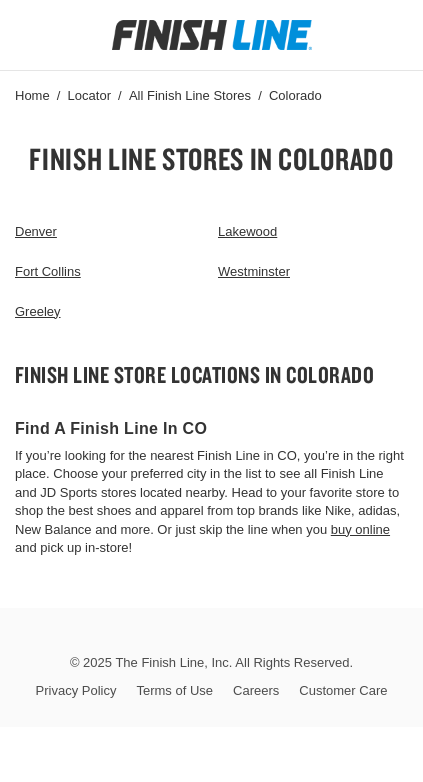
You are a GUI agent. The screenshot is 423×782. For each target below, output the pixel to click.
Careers (256, 690)
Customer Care (343, 690)
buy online (360, 529)
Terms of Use (174, 690)
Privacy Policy (76, 690)
